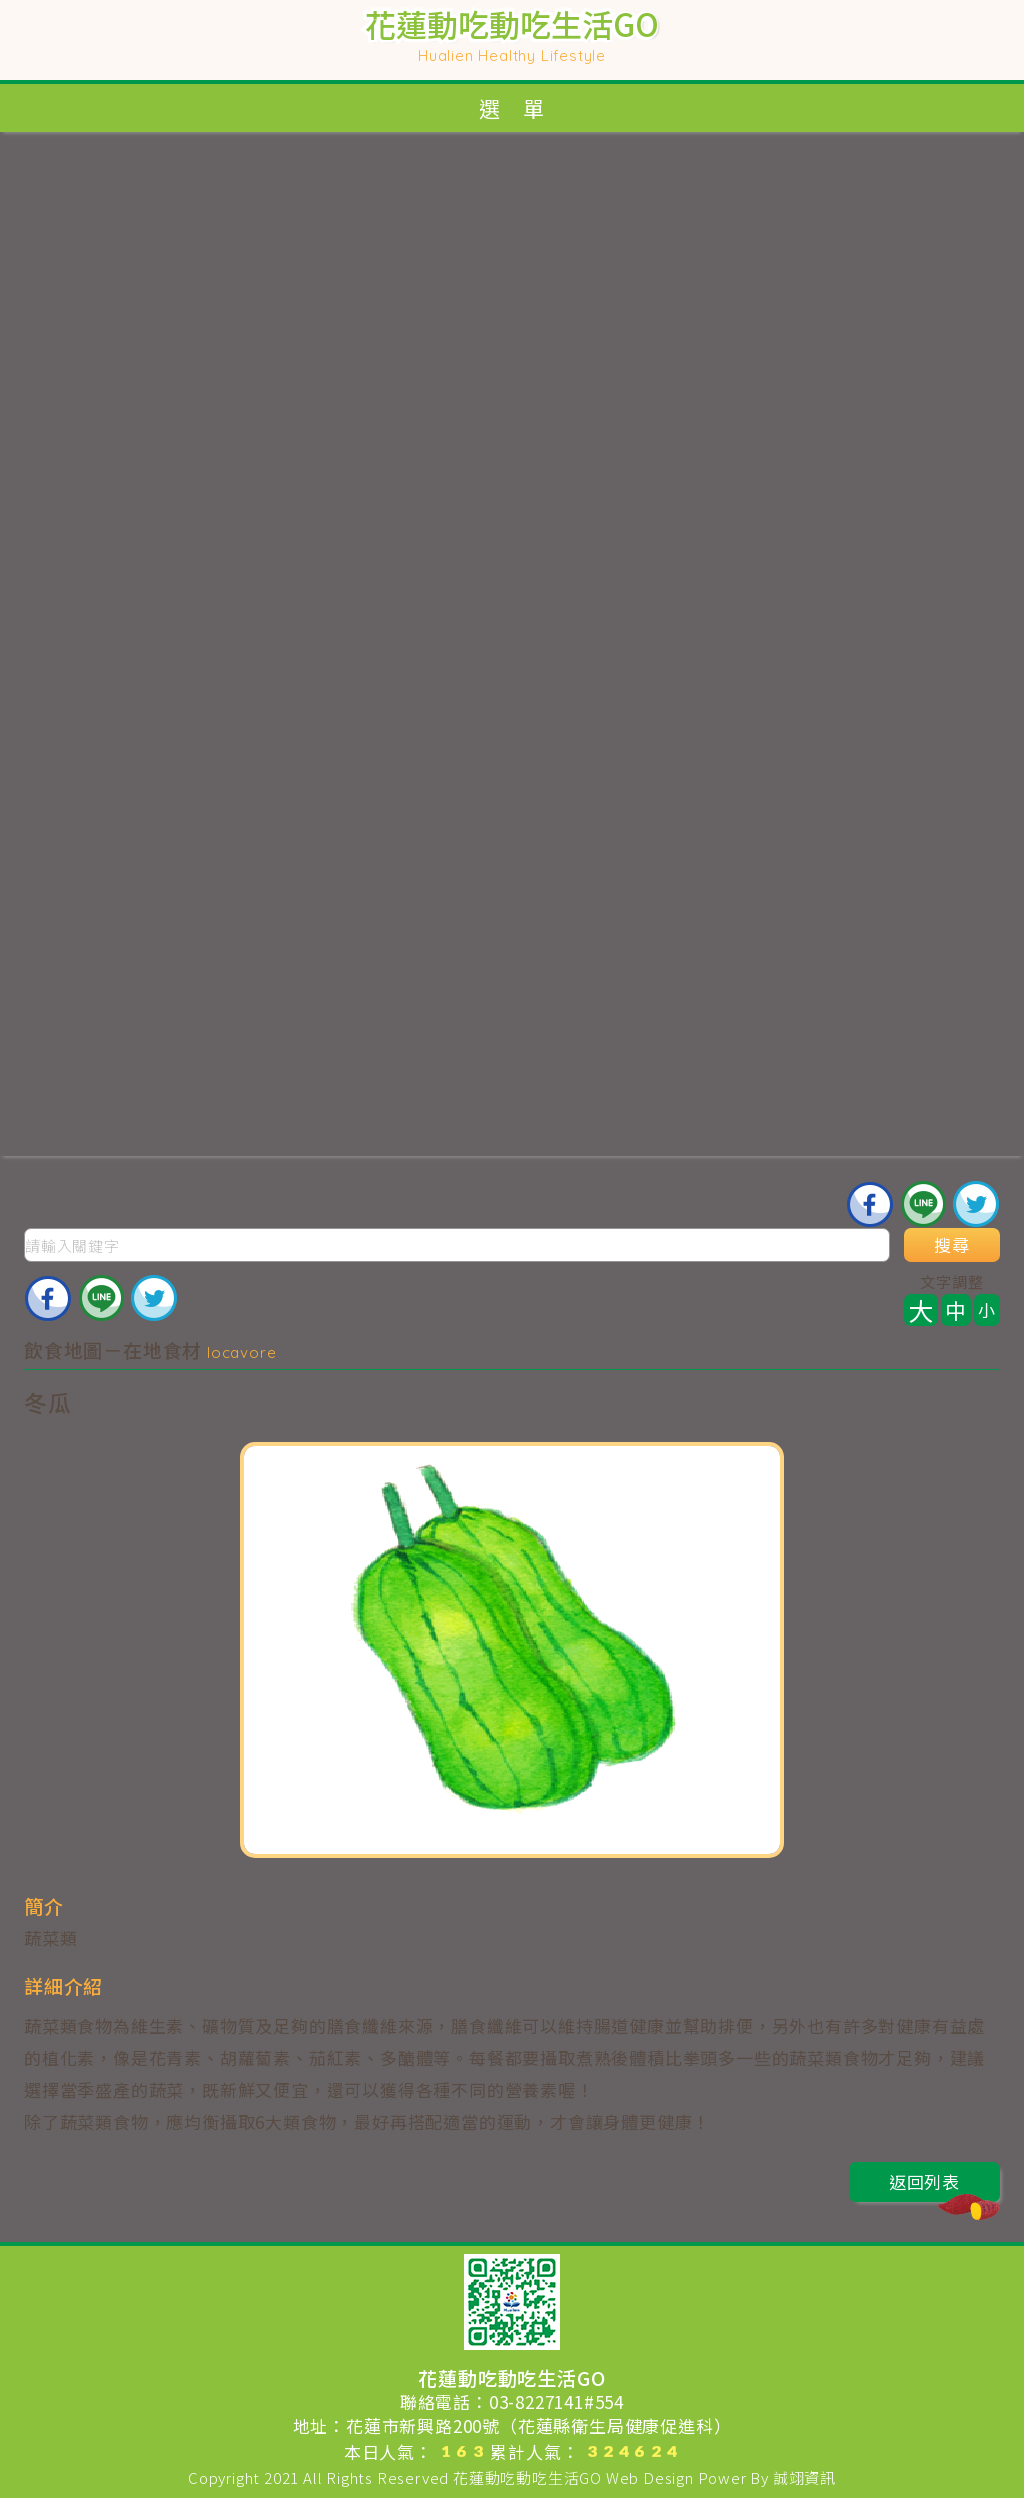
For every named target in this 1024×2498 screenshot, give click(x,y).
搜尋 (952, 1245)
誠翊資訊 (804, 2477)
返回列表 (944, 2185)
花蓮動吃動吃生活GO (527, 2477)
